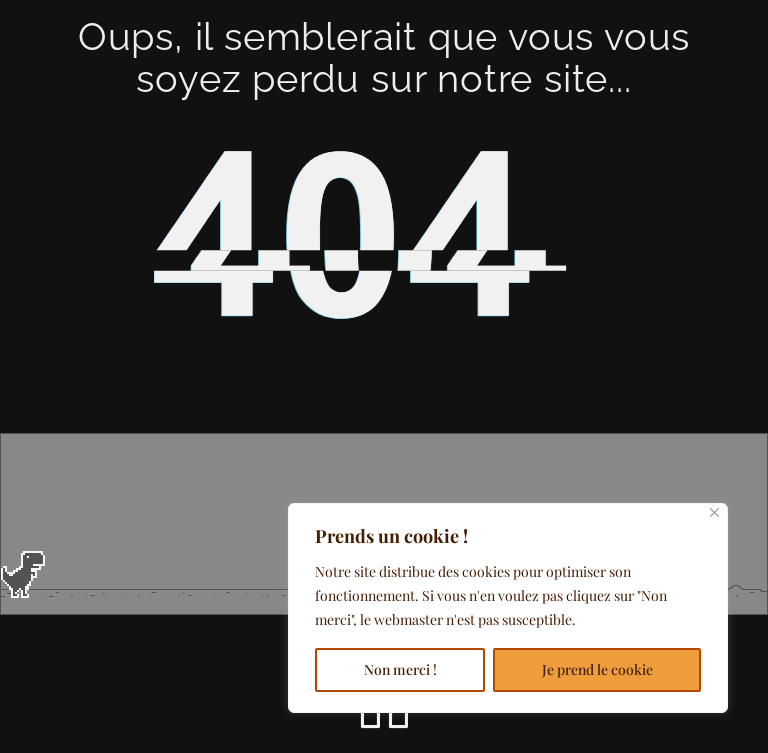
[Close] (714, 512)
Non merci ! (400, 669)
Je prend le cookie (597, 669)
